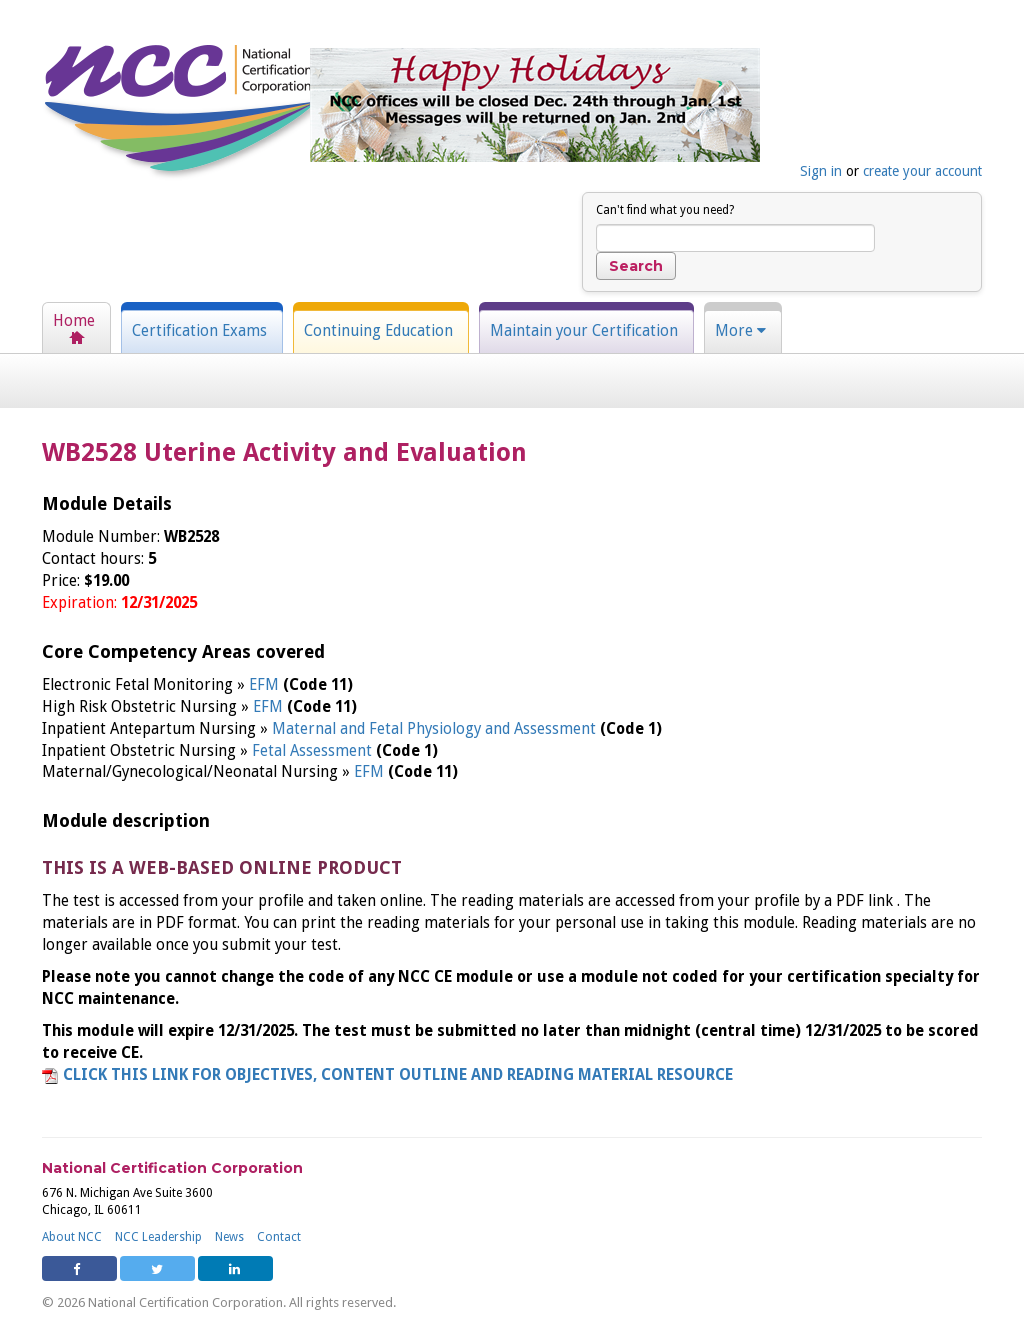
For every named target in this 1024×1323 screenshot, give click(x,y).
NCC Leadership (158, 1237)
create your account (922, 171)
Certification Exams (199, 331)
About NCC (72, 1237)
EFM (266, 685)
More (740, 331)
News (229, 1237)
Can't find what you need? (665, 210)
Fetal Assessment (314, 751)
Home (74, 321)
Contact (279, 1237)
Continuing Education (378, 331)
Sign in (821, 171)
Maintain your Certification (584, 331)
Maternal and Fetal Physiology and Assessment (436, 729)
